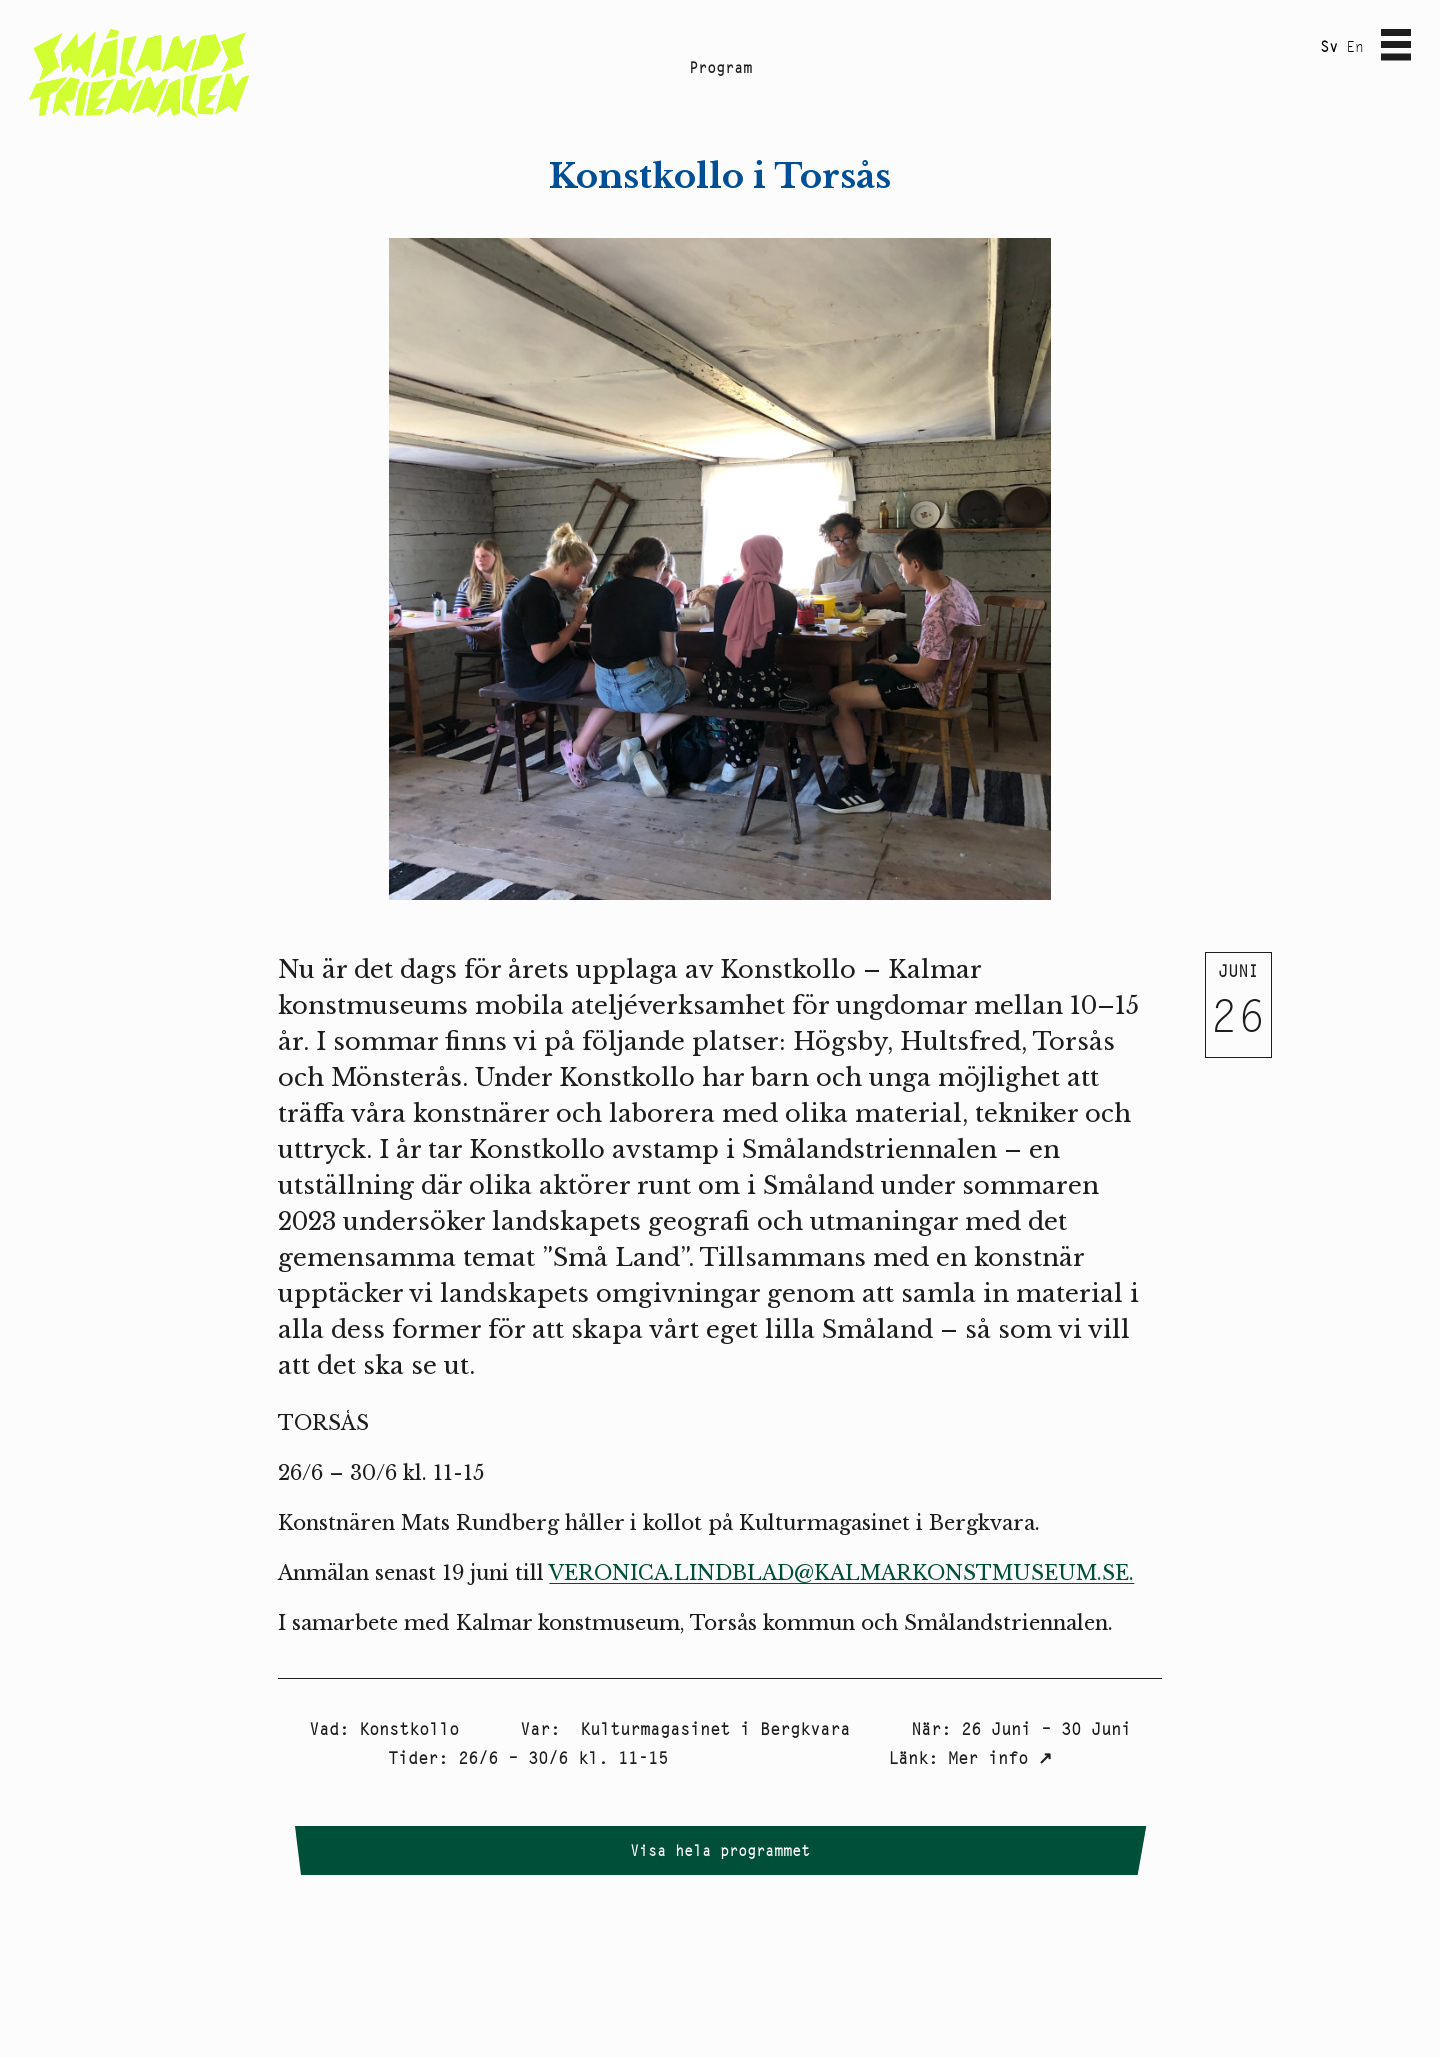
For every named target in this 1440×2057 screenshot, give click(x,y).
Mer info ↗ (1000, 1758)
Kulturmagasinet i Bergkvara (710, 1729)
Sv (1329, 46)
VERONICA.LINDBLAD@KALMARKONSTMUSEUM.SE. (841, 1573)
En (1355, 46)
